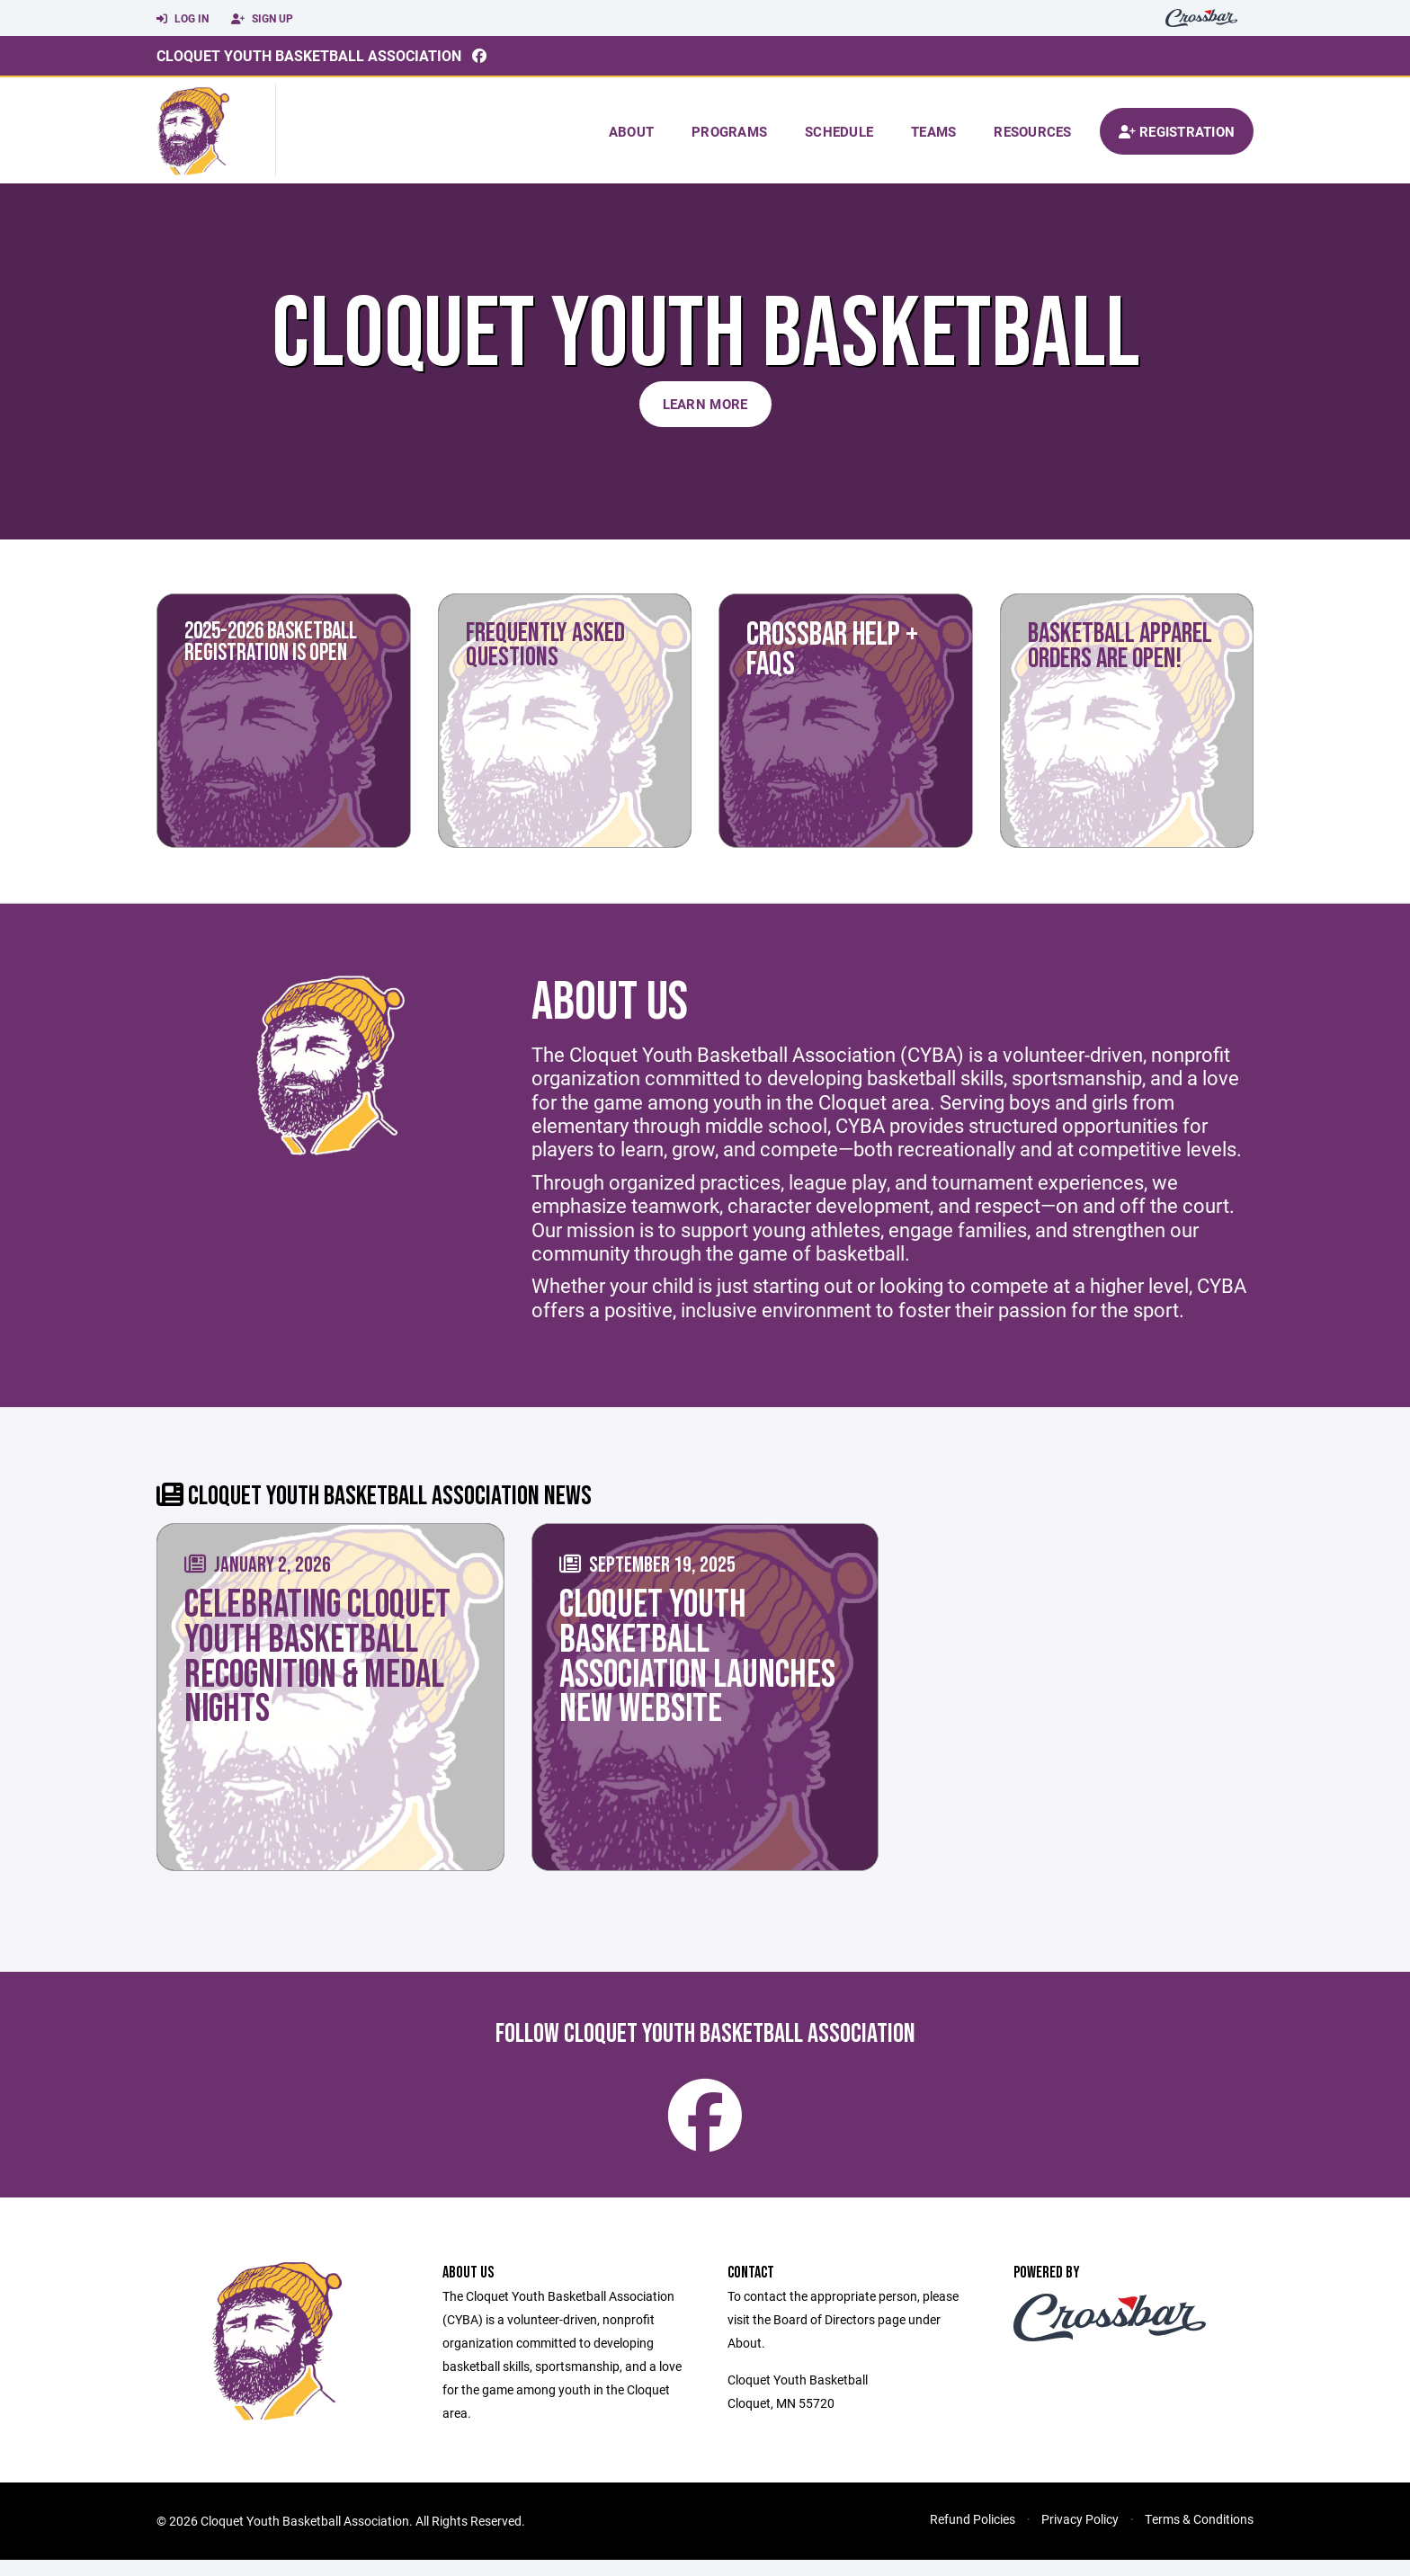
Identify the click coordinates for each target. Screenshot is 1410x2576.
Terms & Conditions (1199, 2535)
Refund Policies (972, 2535)
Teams (933, 131)
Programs (729, 131)
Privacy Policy (1080, 2535)
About (631, 131)
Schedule (839, 131)
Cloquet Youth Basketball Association (308, 55)
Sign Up (262, 19)
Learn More (705, 404)
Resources (1032, 131)
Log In (182, 19)
